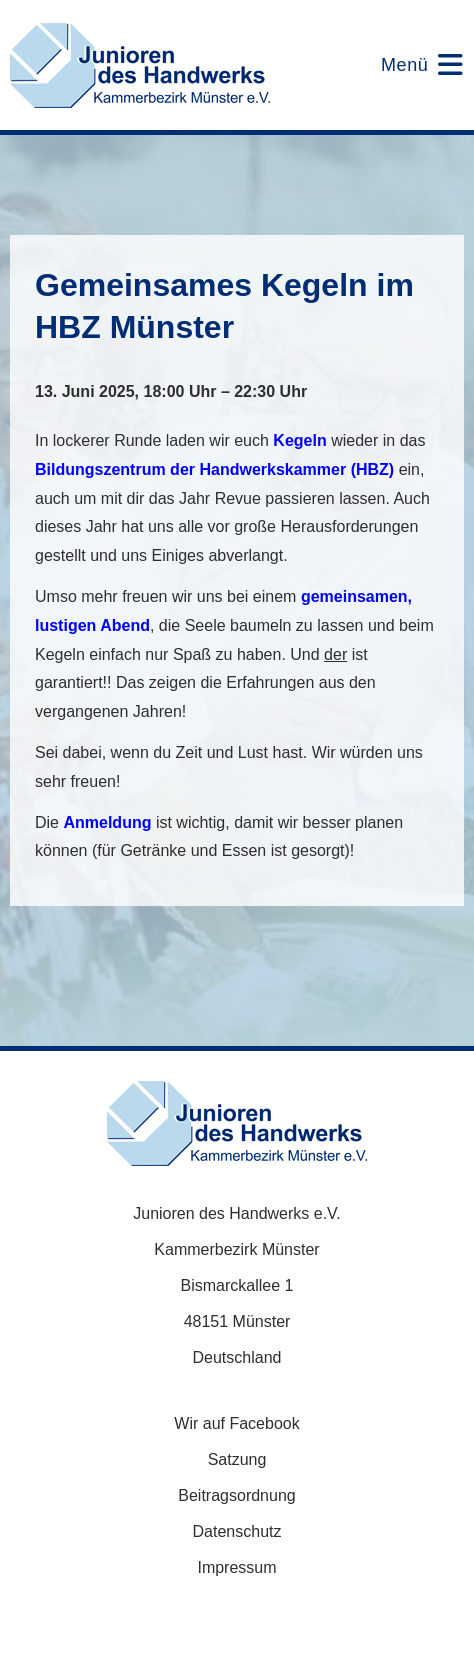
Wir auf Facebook (236, 1423)
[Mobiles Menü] (409, 65)
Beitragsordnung (236, 1495)
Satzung (237, 1459)
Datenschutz (237, 1531)
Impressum (236, 1567)
